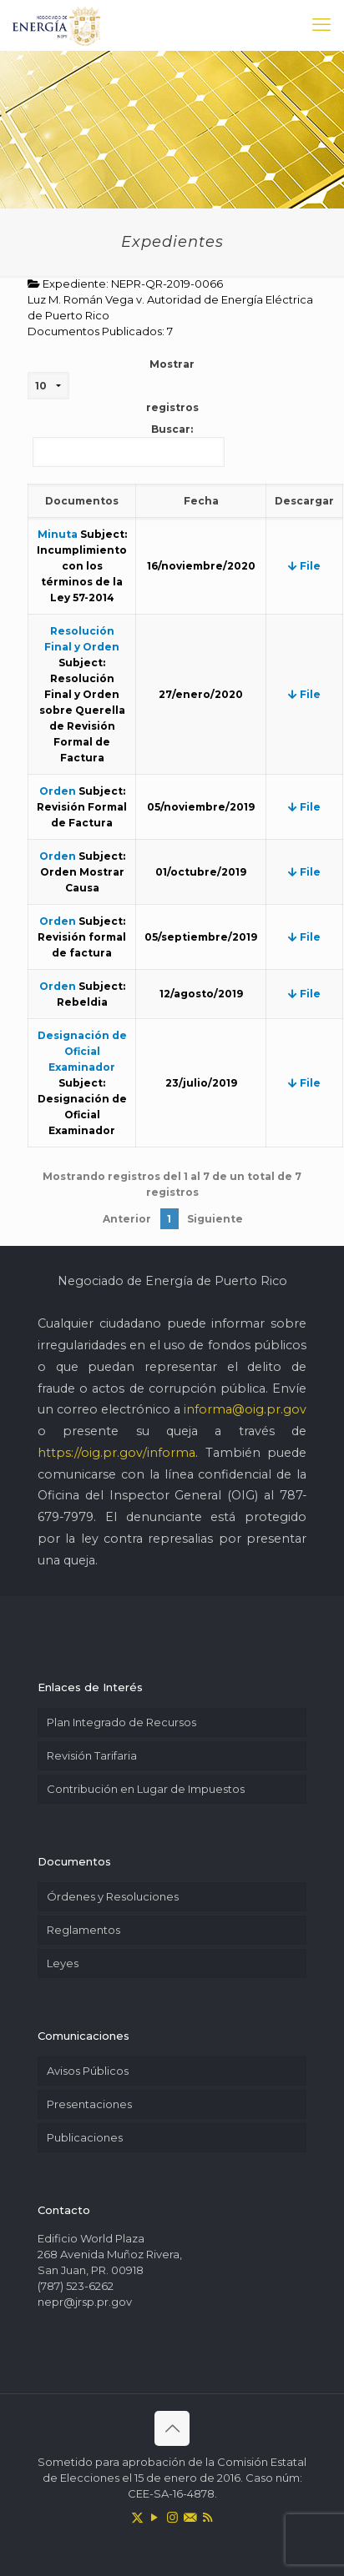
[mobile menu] (321, 25)
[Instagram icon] (172, 2517)
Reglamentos (83, 1929)
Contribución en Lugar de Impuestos (146, 1788)
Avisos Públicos (88, 2070)
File (304, 566)
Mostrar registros (113, 386)
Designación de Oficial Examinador (82, 1051)
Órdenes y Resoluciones (113, 1896)
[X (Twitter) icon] (137, 2517)
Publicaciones (85, 2137)
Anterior (127, 1219)
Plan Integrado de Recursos (121, 1722)
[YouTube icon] (155, 2517)
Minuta (58, 534)
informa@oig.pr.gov (245, 1409)
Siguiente (215, 1219)
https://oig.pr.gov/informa (116, 1452)
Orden (57, 791)
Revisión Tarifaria (92, 1755)
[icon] (190, 2517)
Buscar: (129, 445)
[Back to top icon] (172, 2428)
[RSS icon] (207, 2517)
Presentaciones (89, 2104)
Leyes (62, 1963)
